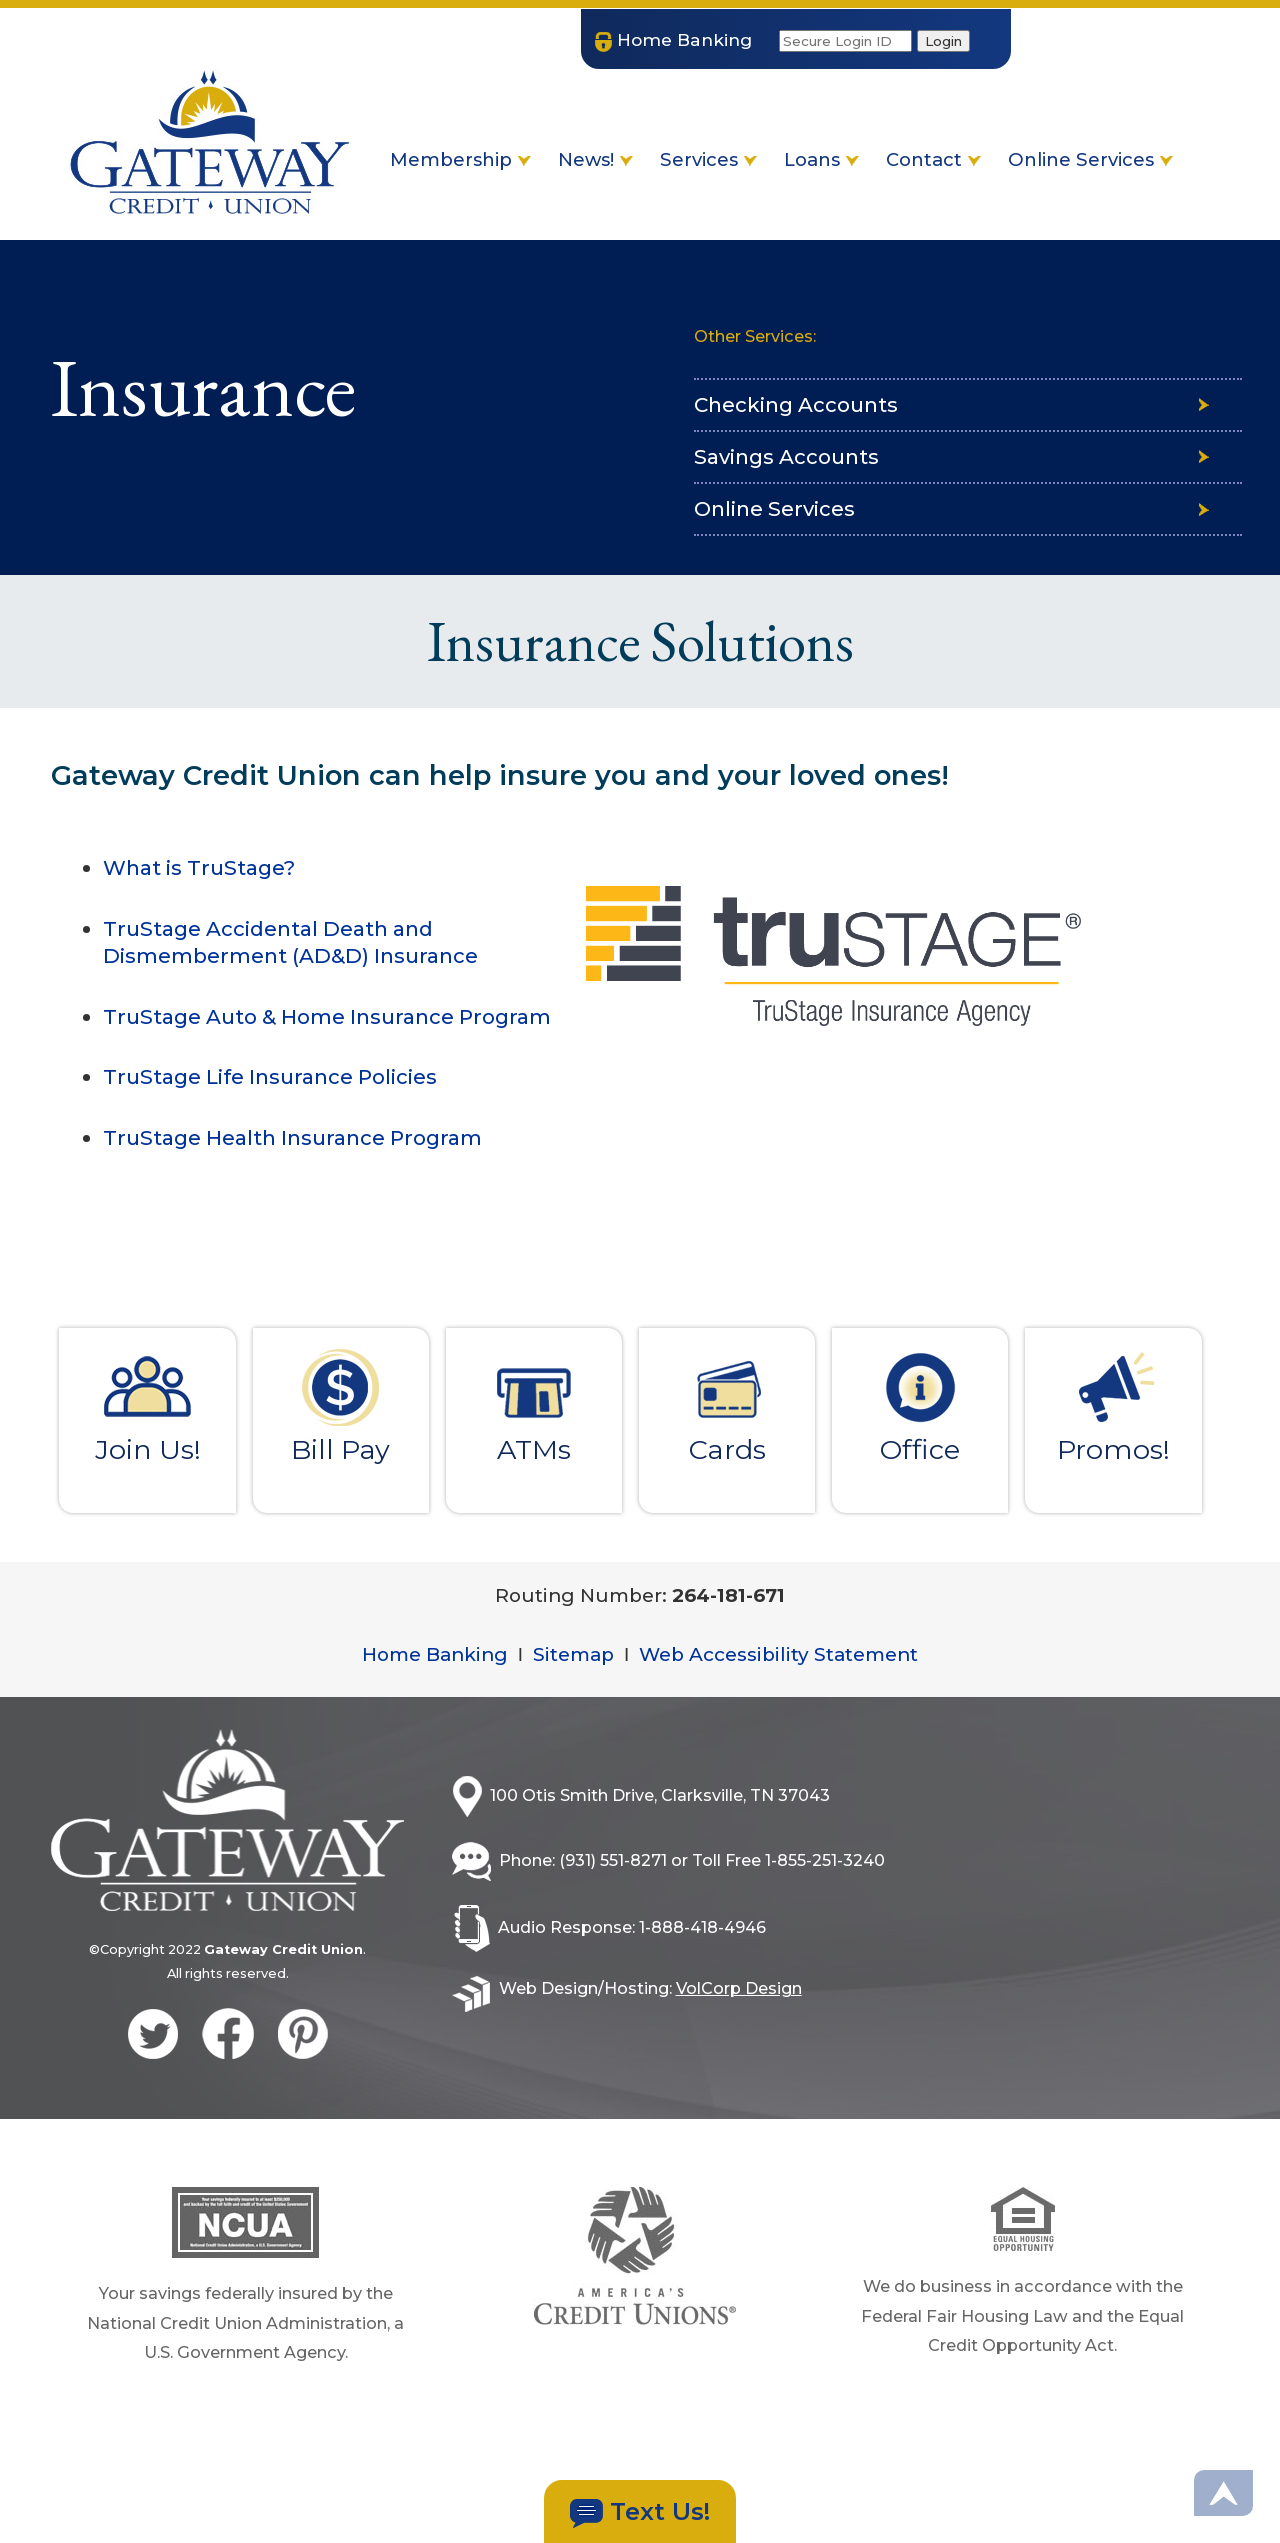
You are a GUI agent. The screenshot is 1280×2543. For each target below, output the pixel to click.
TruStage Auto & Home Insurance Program (327, 1016)
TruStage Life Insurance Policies (270, 1076)
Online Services (1090, 159)
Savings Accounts (786, 458)
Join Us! (148, 1406)
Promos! (1113, 1406)
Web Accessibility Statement (787, 1664)
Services (708, 159)
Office (920, 1406)
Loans (821, 159)
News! (595, 159)
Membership (460, 159)
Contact (933, 159)
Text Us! (640, 2512)
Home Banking (420, 1664)
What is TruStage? (199, 867)
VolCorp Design (761, 2009)
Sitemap (568, 1664)
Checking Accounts (796, 405)
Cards (727, 1406)
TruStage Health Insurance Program (292, 1137)
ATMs (534, 1406)
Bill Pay (341, 1406)
